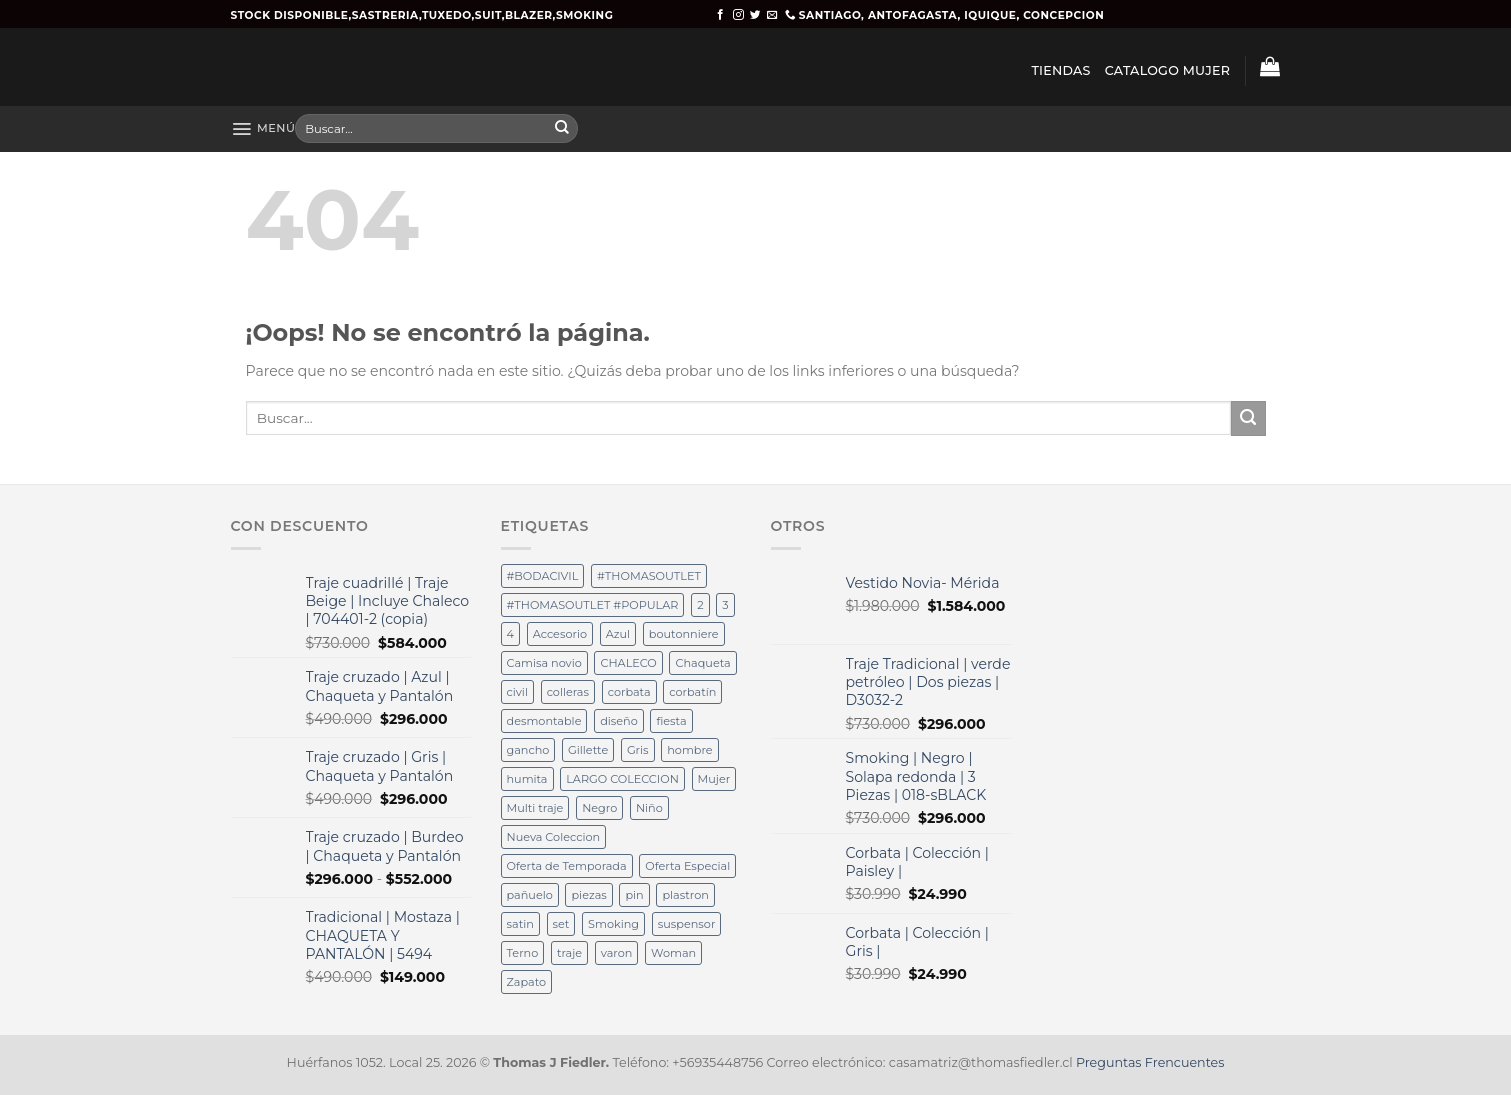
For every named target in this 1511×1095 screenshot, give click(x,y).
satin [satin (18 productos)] (520, 924)
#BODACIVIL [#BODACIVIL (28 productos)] (543, 576)
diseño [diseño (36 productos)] (619, 721)
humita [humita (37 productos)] (527, 779)
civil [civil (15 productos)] (517, 692)
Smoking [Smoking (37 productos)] (613, 924)
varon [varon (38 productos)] (617, 953)
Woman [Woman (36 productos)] (673, 953)
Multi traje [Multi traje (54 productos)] (535, 808)
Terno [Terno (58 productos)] (523, 953)
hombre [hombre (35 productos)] (689, 750)
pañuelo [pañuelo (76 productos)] (530, 895)
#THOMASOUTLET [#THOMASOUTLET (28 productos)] (649, 576)
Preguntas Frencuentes (1150, 1062)
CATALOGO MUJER (1168, 70)
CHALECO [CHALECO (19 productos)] (628, 663)
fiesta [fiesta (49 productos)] (671, 721)
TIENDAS (1060, 70)
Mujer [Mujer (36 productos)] (714, 779)
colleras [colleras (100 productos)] (568, 692)
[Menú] (263, 129)
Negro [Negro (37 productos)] (599, 808)
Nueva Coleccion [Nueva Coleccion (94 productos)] (554, 837)
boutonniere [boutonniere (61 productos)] (684, 634)
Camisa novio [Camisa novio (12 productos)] (544, 663)
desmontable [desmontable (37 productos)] (544, 721)
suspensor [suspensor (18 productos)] (687, 924)
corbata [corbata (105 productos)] (629, 692)
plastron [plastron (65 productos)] (685, 895)
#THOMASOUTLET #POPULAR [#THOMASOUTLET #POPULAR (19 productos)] (593, 605)
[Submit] (562, 129)
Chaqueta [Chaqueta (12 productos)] (702, 663)
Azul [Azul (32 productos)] (618, 634)
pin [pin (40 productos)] (634, 895)
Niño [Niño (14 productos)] (649, 808)
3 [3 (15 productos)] (725, 605)
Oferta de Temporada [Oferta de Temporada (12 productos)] (567, 866)
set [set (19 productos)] (561, 924)
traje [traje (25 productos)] (569, 953)
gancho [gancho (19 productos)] (528, 750)
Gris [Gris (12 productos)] (638, 750)
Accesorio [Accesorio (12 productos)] (560, 634)
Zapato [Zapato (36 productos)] (527, 982)
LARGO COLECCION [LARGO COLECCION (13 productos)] (622, 779)
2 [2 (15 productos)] (700, 605)
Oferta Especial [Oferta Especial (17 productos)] (687, 866)
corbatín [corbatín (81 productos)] (692, 692)
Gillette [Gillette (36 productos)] (588, 750)
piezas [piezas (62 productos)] (588, 895)
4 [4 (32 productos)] (510, 634)
